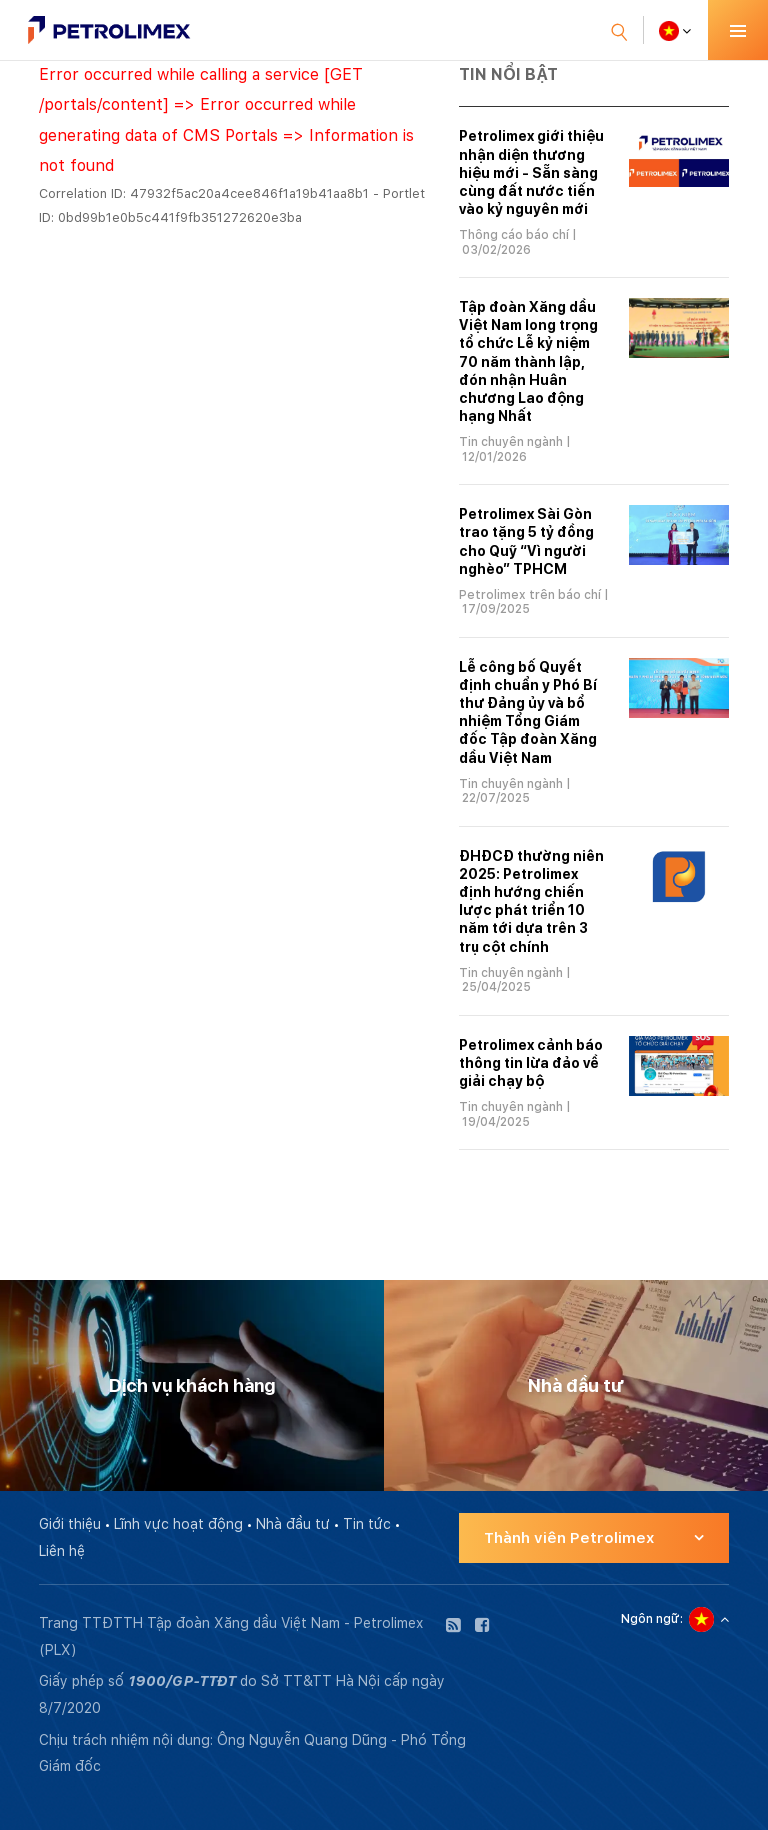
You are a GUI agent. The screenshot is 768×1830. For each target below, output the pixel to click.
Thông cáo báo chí (514, 235)
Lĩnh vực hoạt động (178, 1524)
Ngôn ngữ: (652, 1619)
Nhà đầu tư (293, 1524)
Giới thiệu (70, 1524)
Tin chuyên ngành (511, 442)
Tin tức (367, 1524)
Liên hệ (62, 1551)
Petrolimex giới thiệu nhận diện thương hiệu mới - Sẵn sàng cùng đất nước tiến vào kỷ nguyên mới (531, 172)
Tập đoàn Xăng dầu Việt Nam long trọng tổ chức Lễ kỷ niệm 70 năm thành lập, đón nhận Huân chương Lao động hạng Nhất (528, 361)
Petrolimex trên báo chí (530, 595)
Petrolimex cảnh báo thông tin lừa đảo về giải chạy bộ (531, 1063)
